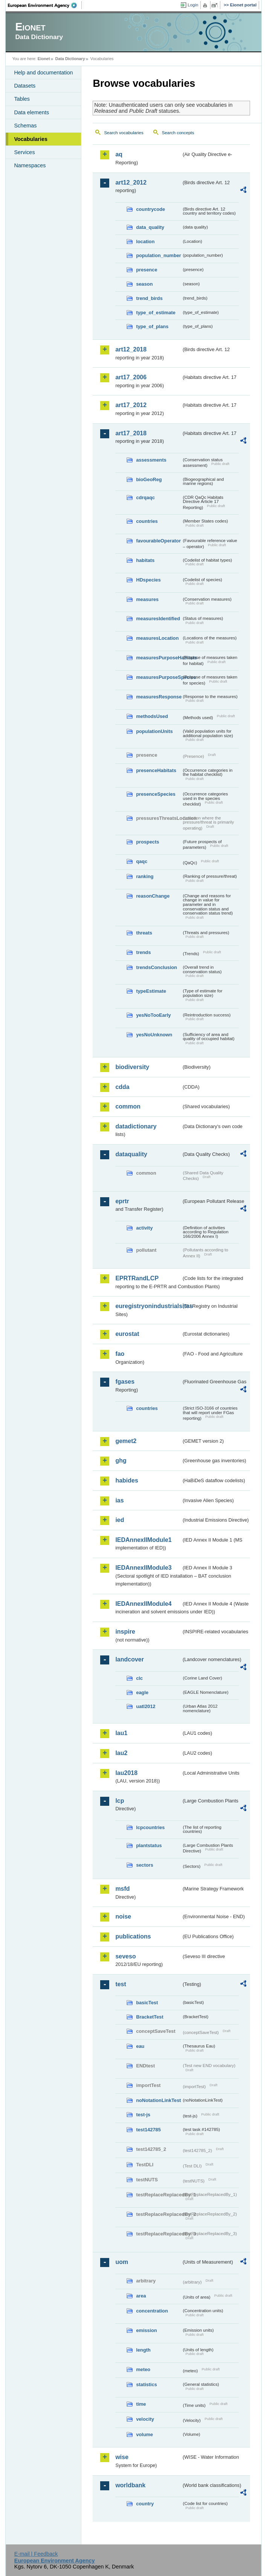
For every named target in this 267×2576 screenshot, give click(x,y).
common (127, 1106)
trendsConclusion (156, 967)
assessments (151, 460)
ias (119, 1500)
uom (121, 2262)
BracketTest (149, 2017)
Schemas (25, 126)
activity (144, 1228)
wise (121, 2457)
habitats (145, 560)
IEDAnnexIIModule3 (143, 1567)
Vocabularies (30, 139)
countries (147, 521)
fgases (124, 1381)
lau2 (121, 1753)
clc (139, 1678)
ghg (120, 1460)
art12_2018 (130, 349)
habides (126, 1480)
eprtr (122, 1201)
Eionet (44, 58)
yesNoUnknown (154, 1034)
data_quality (150, 227)
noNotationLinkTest (158, 2100)
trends (143, 952)
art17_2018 (130, 433)
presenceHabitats (156, 770)
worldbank (130, 2485)
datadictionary (135, 1126)
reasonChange (152, 896)
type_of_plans (152, 326)
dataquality (131, 1154)
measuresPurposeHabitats (159, 657)
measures (147, 599)
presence (146, 270)
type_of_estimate (155, 312)
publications (133, 1936)
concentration (152, 2311)
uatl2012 (145, 1706)
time (141, 2404)
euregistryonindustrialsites (148, 1306)
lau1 (121, 1733)
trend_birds (149, 298)
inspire (125, 1631)
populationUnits (154, 731)
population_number (158, 255)
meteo (143, 2369)
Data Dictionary (70, 58)
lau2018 (126, 1773)
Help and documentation (43, 73)
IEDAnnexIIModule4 (143, 1604)
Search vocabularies (123, 132)
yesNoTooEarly (153, 1015)
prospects (147, 842)
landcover (129, 1659)
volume (144, 2434)
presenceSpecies (155, 794)
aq (118, 154)
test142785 (148, 2129)
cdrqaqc (145, 497)
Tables (22, 99)
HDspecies (148, 580)
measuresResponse (159, 697)
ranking (144, 876)
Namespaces (30, 165)
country (145, 2503)
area (141, 2296)
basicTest (147, 2002)
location (145, 241)
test (120, 1984)
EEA (45, 5)
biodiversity (132, 1067)
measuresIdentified (158, 618)
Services (24, 152)
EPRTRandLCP (137, 1278)
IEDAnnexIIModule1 (143, 1540)
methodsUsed (152, 716)
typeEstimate (151, 991)
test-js (143, 2114)
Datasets (24, 86)
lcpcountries (150, 1827)
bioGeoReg (149, 479)
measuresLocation (157, 638)
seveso (125, 1956)
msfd (122, 1888)
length (143, 2350)
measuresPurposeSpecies (159, 677)
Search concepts (178, 132)
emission (146, 2330)
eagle (142, 1692)
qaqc (141, 861)
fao (119, 1354)
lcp (119, 1801)
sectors (144, 1865)
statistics (146, 2384)
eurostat (127, 1334)
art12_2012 (130, 182)
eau (140, 2046)
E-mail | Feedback (36, 2554)
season (144, 284)
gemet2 (125, 1441)
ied (119, 1520)
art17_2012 (130, 405)
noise (123, 1916)
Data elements (31, 112)
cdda (122, 1087)
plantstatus (149, 1845)
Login (193, 5)
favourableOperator (158, 541)
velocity (145, 2419)
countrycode (150, 209)
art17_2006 (130, 377)
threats (144, 933)
